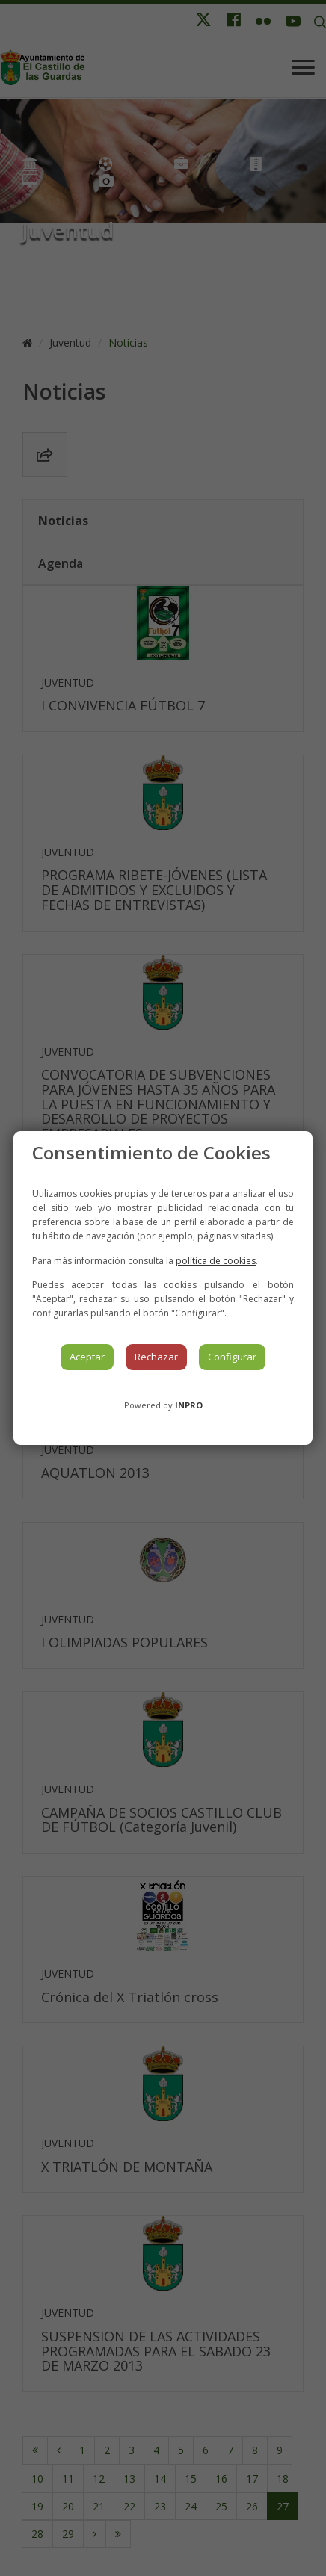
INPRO (189, 1405)
